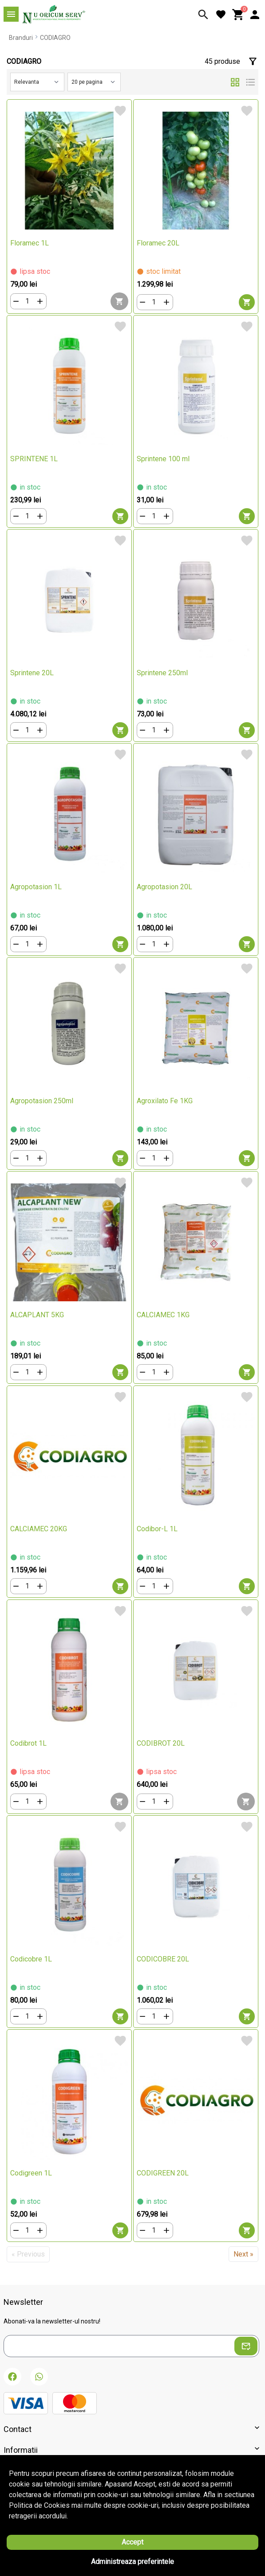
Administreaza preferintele (132, 2561)
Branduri (21, 37)
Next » (243, 2254)
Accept (132, 2542)
